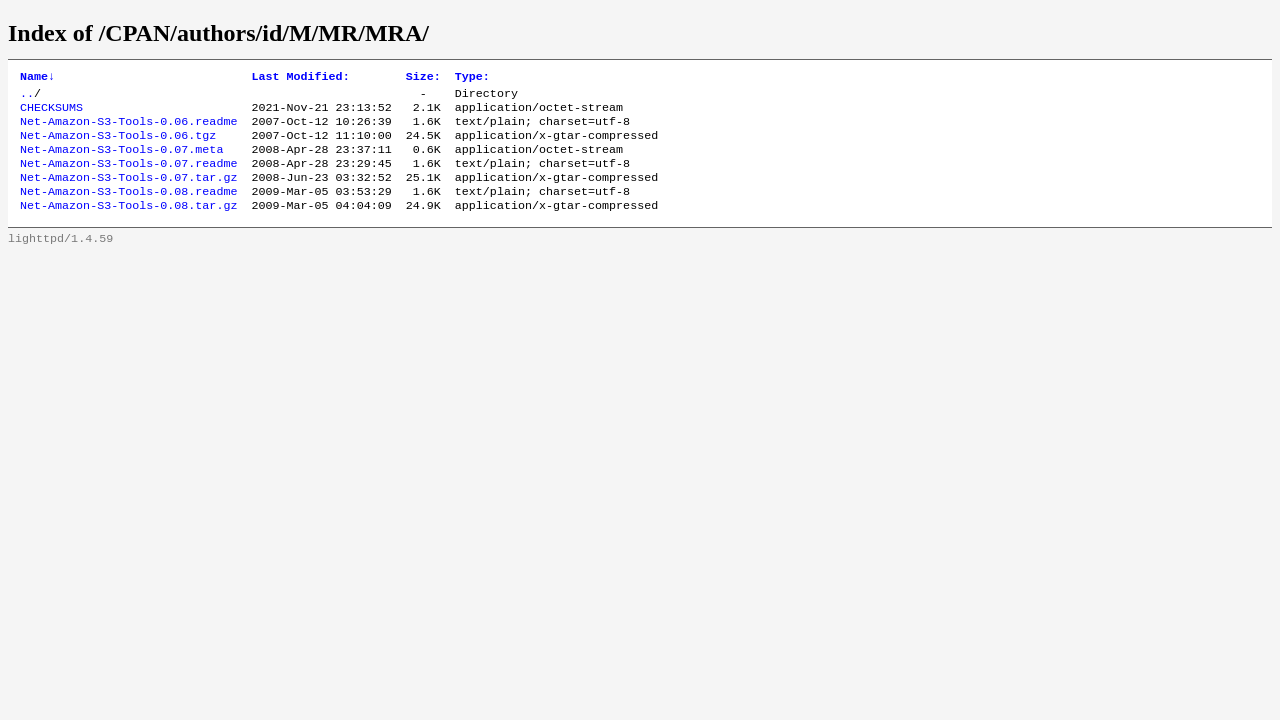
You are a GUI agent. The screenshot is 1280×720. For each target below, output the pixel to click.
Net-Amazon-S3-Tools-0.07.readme (128, 177)
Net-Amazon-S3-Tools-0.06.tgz (118, 145)
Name (37, 78)
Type (472, 78)
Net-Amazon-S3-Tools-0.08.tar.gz (128, 225)
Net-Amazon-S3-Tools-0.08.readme (128, 209)
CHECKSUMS (51, 113)
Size (423, 78)
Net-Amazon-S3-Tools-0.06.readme (128, 129)
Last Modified (300, 78)
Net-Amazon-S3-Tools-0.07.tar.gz (128, 193)
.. (27, 97)
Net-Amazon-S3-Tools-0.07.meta (121, 161)
